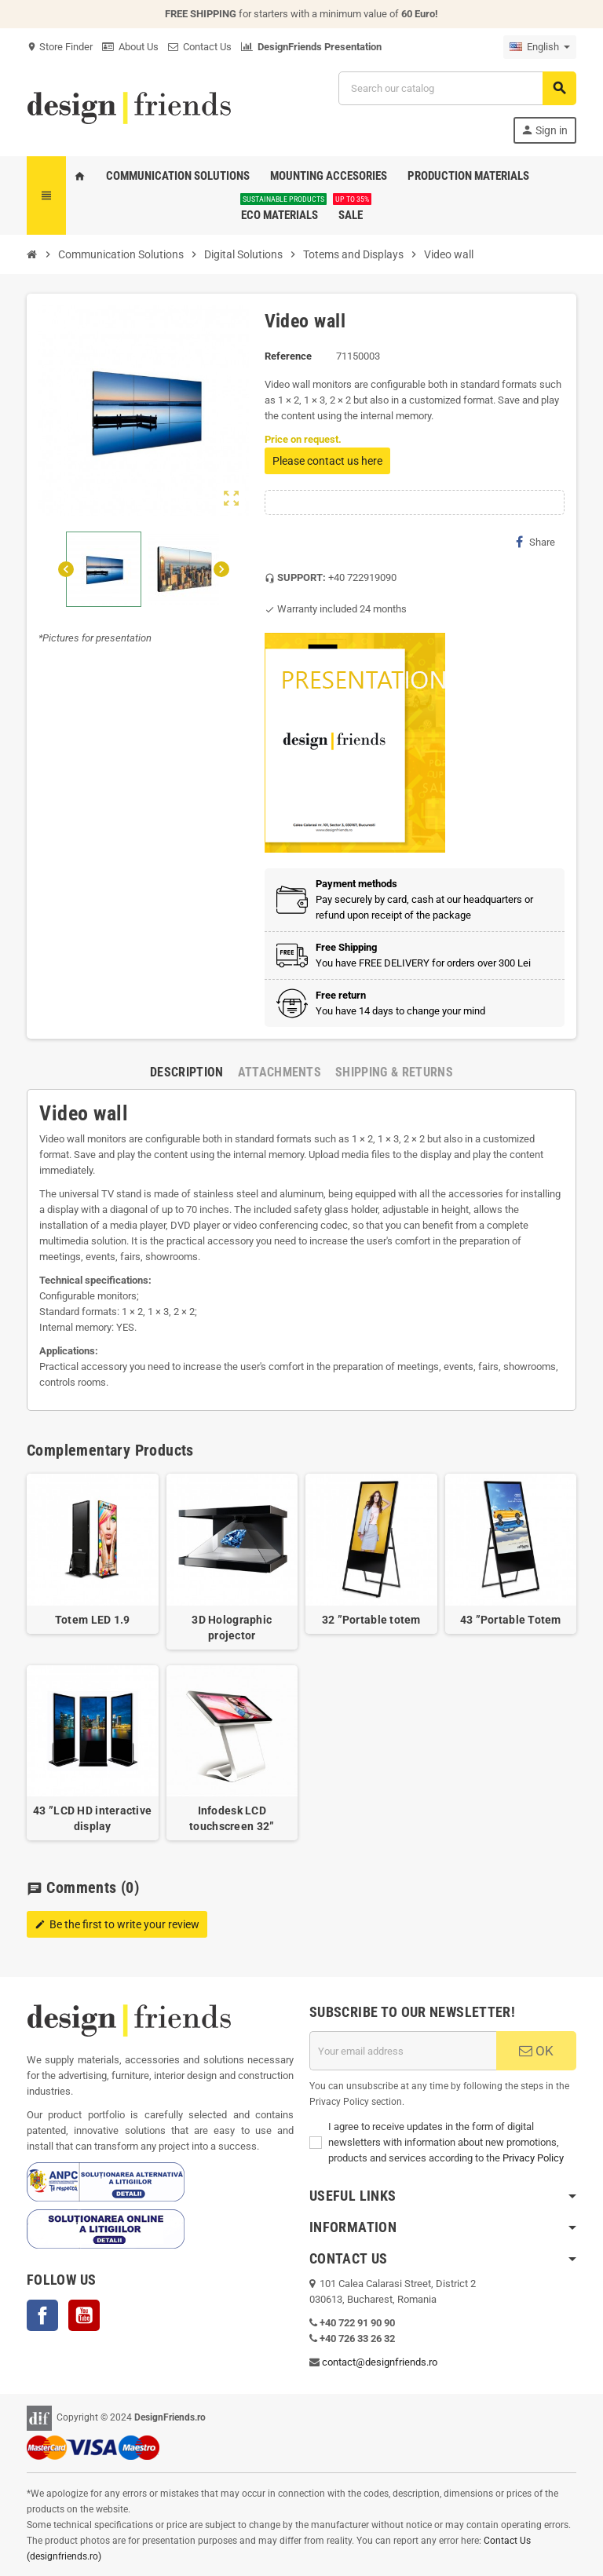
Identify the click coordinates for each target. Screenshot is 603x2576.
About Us (130, 47)
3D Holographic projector (232, 1627)
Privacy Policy (533, 2158)
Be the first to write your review (117, 1924)
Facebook (42, 2315)
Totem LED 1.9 (92, 1619)
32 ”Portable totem (371, 1619)
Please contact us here (327, 461)
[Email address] (402, 2050)
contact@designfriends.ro (379, 2362)
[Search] (457, 88)
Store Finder (60, 47)
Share (535, 541)
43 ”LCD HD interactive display (92, 1818)
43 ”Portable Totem (510, 1619)
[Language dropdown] (539, 47)
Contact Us (200, 47)
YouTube (84, 2315)
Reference (288, 356)
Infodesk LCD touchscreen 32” (231, 1818)
